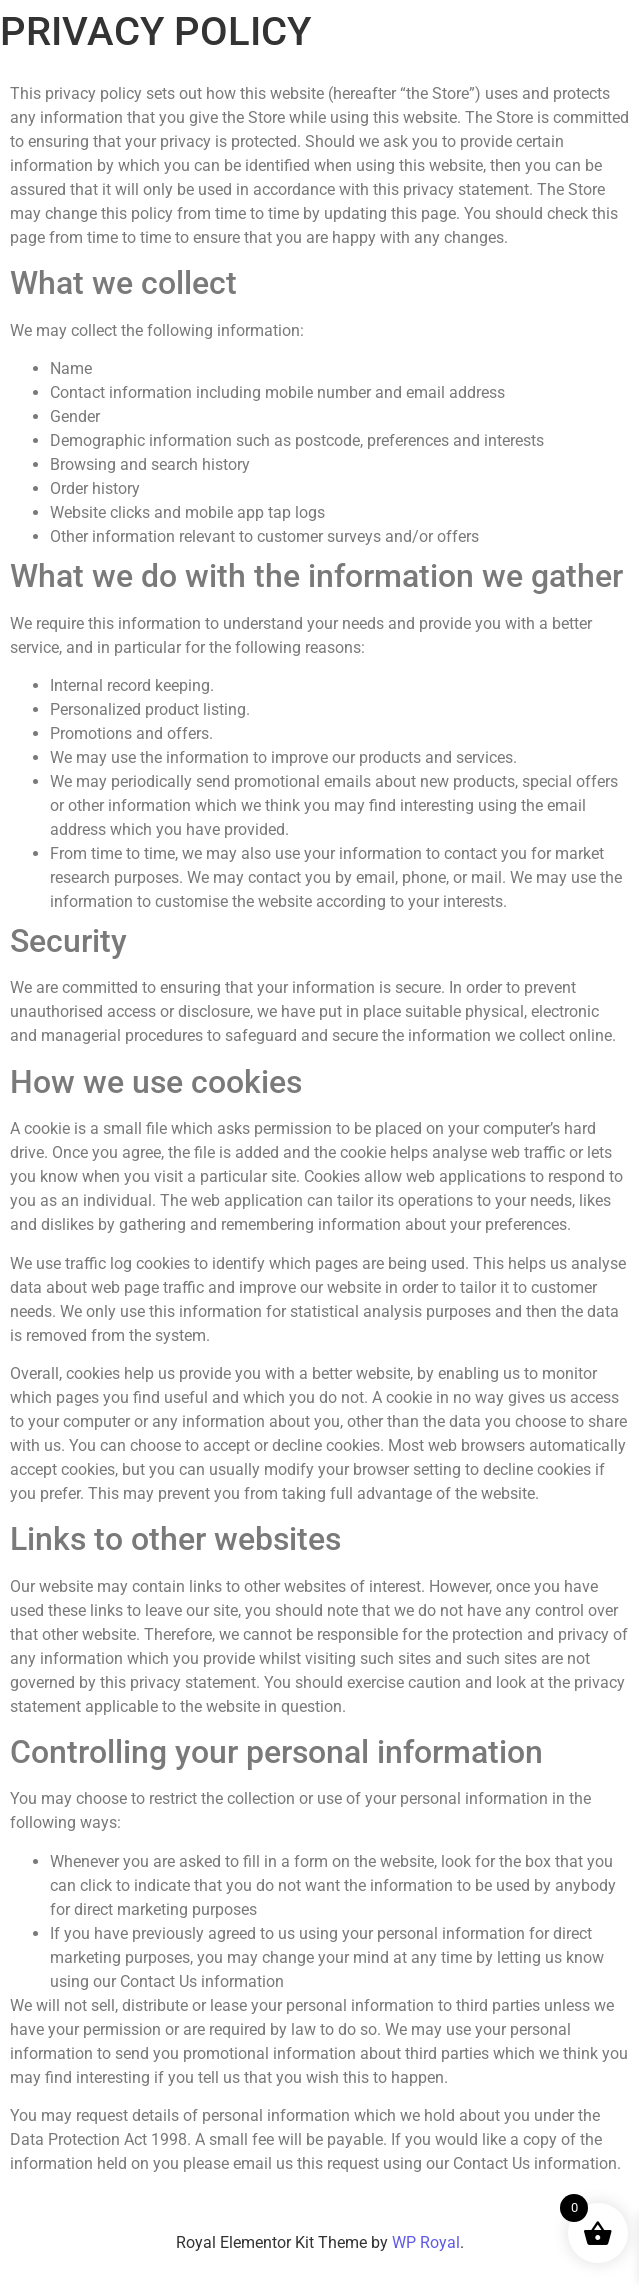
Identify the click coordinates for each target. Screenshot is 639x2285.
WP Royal (426, 2242)
